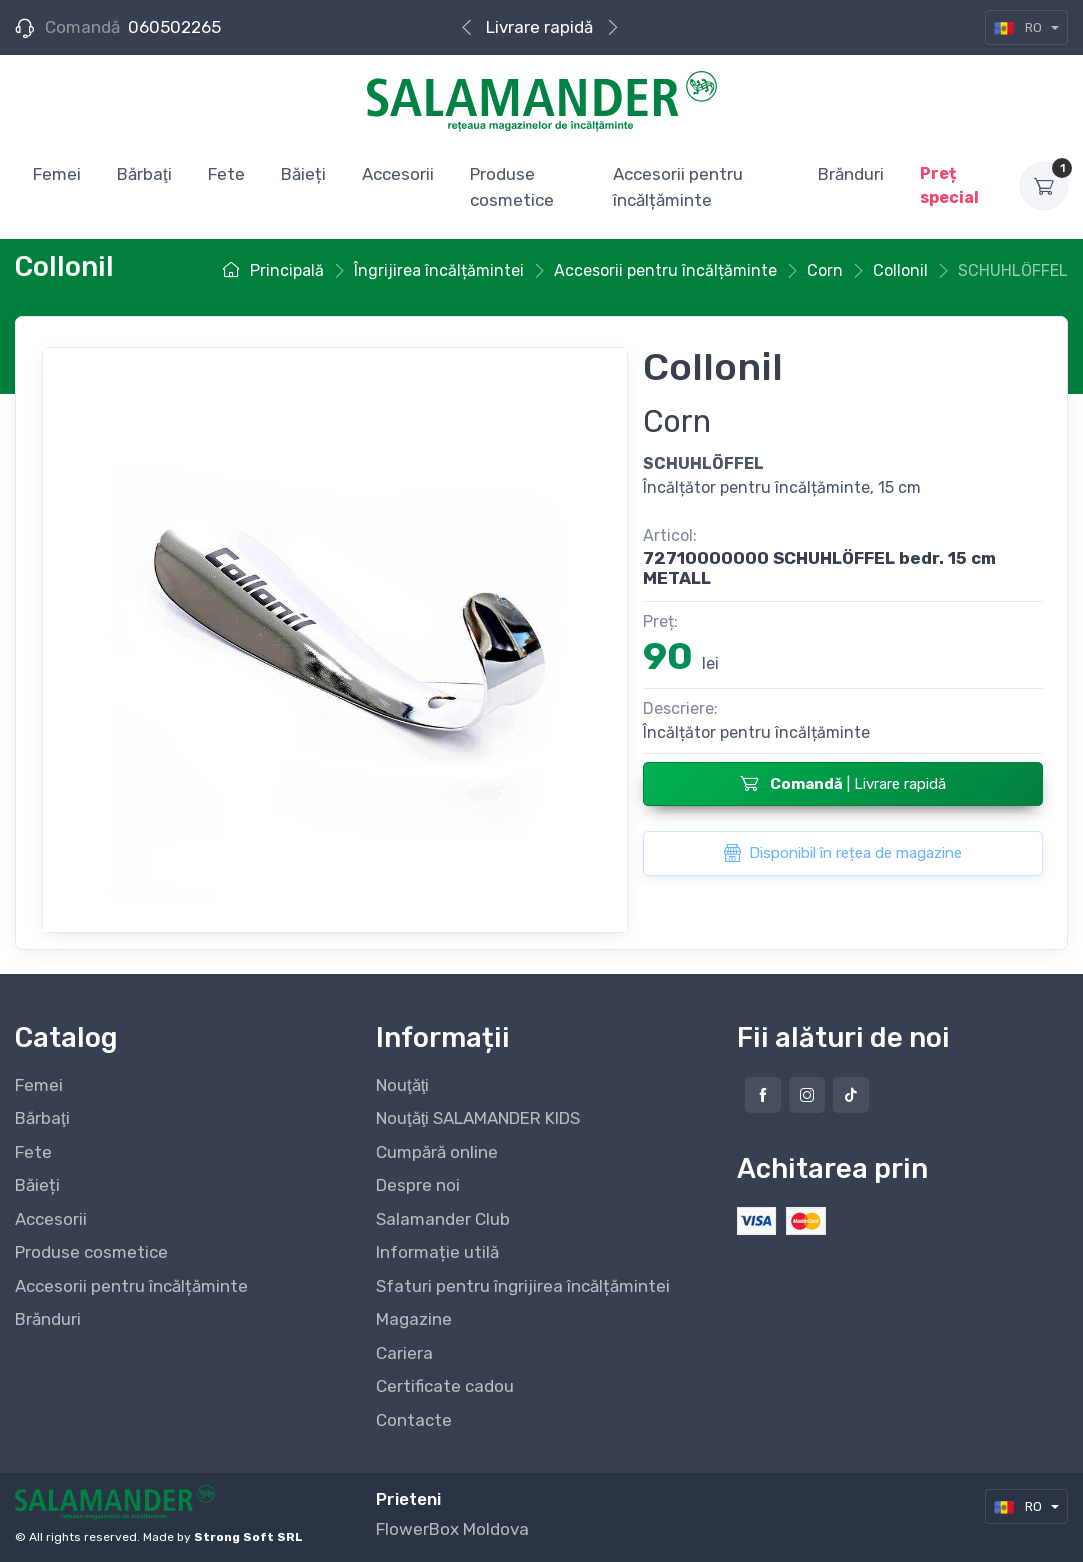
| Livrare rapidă (843, 783)
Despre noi (418, 1185)
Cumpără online (437, 1152)
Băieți (37, 1185)
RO (1019, 27)
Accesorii (51, 1219)
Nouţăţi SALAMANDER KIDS (478, 1118)
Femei (39, 1085)
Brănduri (48, 1319)
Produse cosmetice (91, 1252)
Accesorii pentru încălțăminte (131, 1286)
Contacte (414, 1420)
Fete (33, 1152)
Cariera (404, 1353)
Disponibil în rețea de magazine (842, 853)
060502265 (174, 27)
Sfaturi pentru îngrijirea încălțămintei (523, 1286)
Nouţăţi (402, 1085)
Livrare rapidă (539, 27)
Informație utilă (437, 1252)
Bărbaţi (42, 1118)
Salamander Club (443, 1219)
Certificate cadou (445, 1386)
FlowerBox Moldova (452, 1529)
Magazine (414, 1319)
